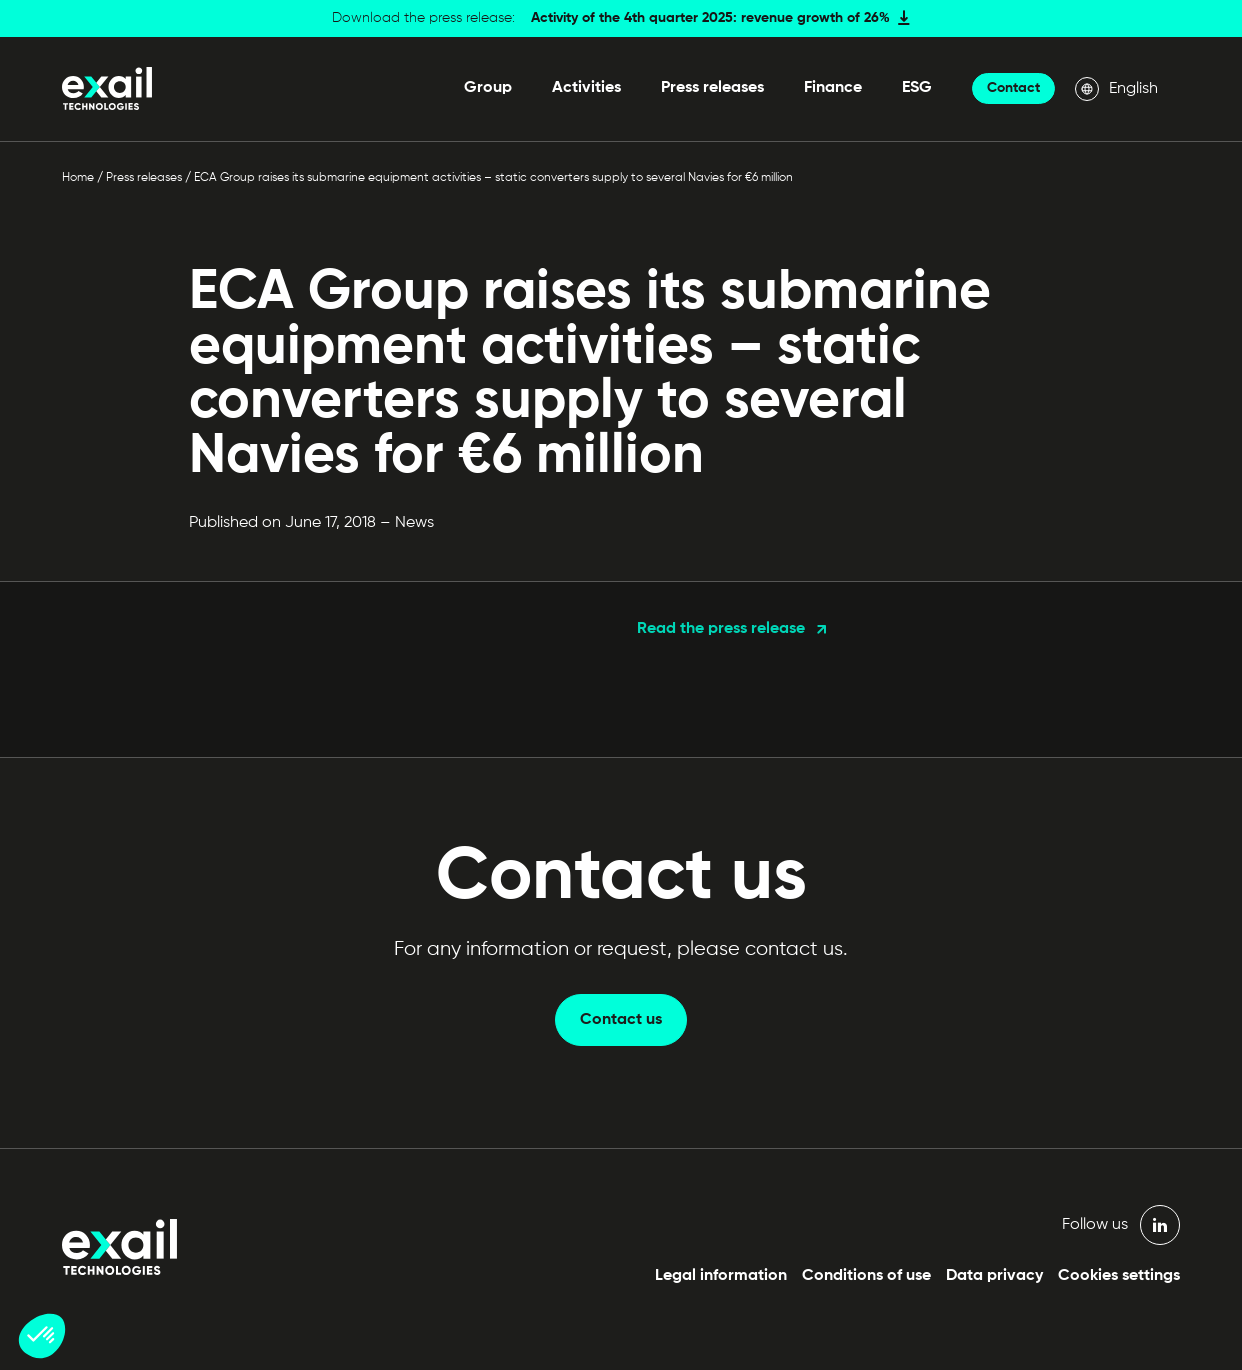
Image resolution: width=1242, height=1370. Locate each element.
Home (78, 178)
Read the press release (721, 629)
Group (488, 88)
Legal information (721, 1276)
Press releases (712, 88)
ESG (917, 88)
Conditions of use (866, 1276)
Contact (1013, 88)
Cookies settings (1119, 1276)
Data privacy (994, 1276)
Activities (586, 88)
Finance (833, 88)
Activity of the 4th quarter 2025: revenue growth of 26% (710, 18)
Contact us (621, 1020)
